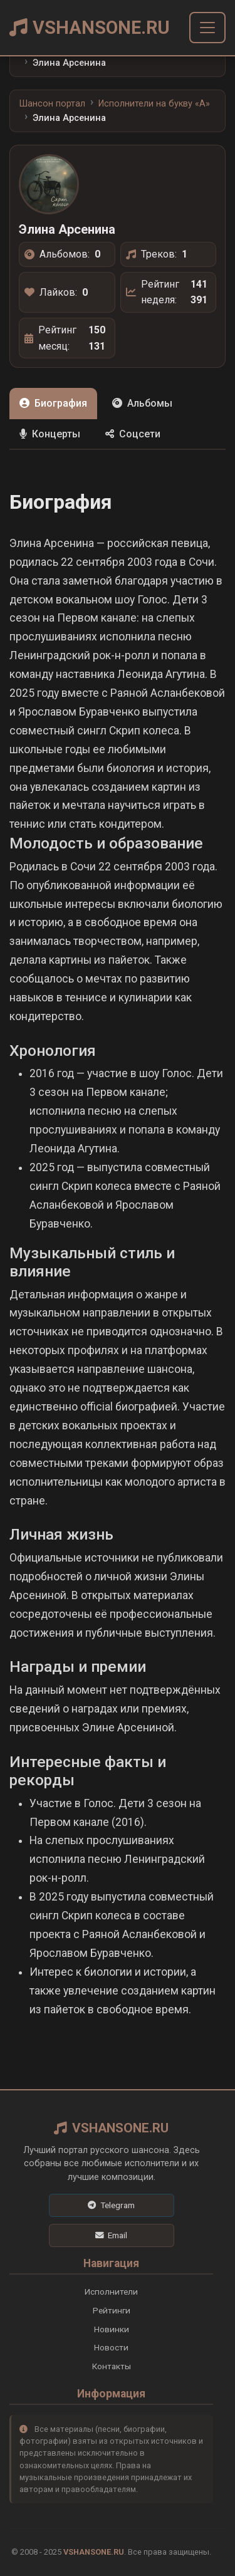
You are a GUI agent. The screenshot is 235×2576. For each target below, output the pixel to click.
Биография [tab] (53, 403)
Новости (111, 2347)
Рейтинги (111, 2310)
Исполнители (111, 2292)
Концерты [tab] (49, 434)
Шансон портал (52, 103)
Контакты (111, 2366)
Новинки (111, 2329)
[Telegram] (111, 2205)
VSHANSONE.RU (89, 27)
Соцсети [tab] (132, 434)
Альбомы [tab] (142, 403)
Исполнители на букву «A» (154, 103)
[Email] (111, 2235)
